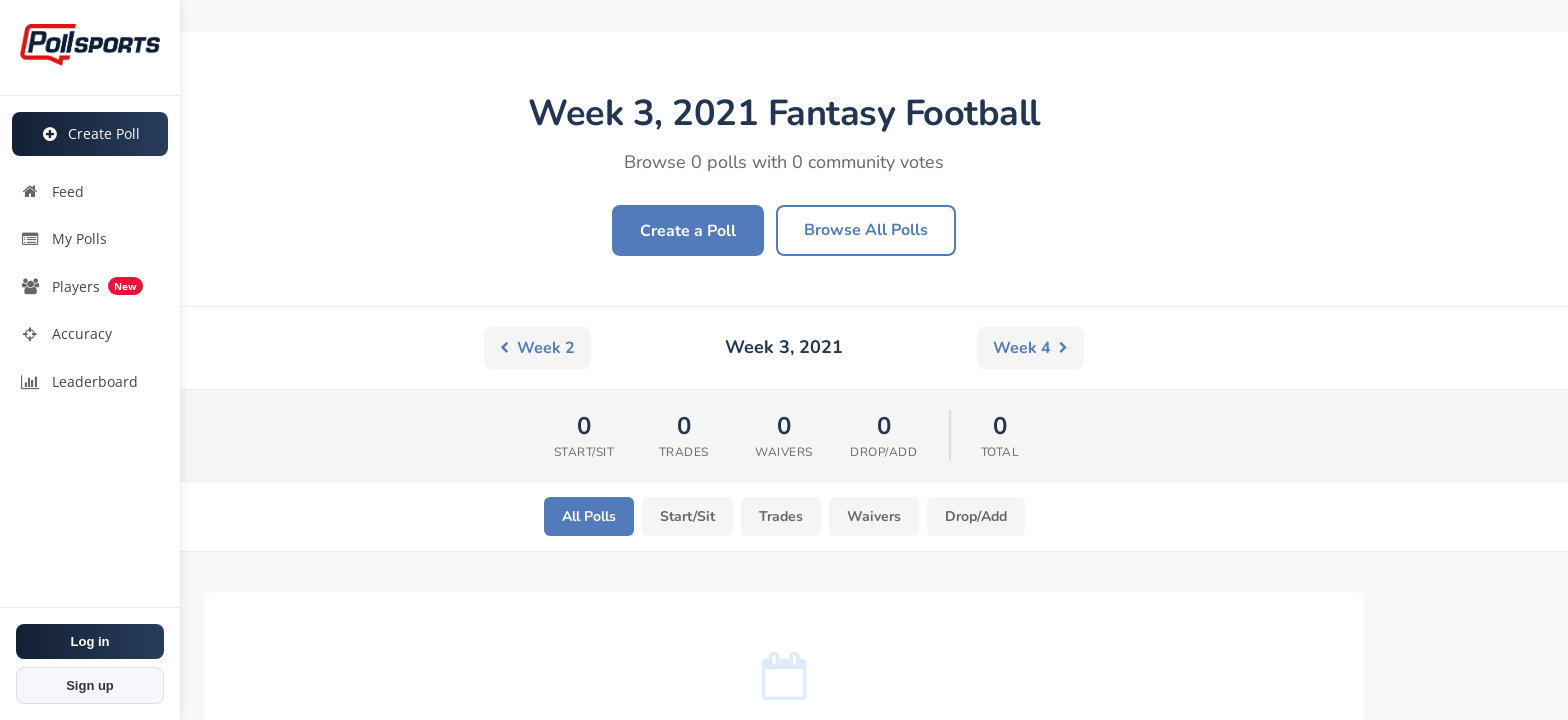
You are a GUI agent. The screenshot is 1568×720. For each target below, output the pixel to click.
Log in (90, 641)
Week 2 (537, 348)
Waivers (874, 516)
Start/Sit (687, 516)
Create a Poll (688, 231)
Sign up (90, 685)
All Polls (589, 516)
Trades (781, 516)
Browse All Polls (866, 230)
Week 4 (1030, 348)
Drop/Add (976, 516)
